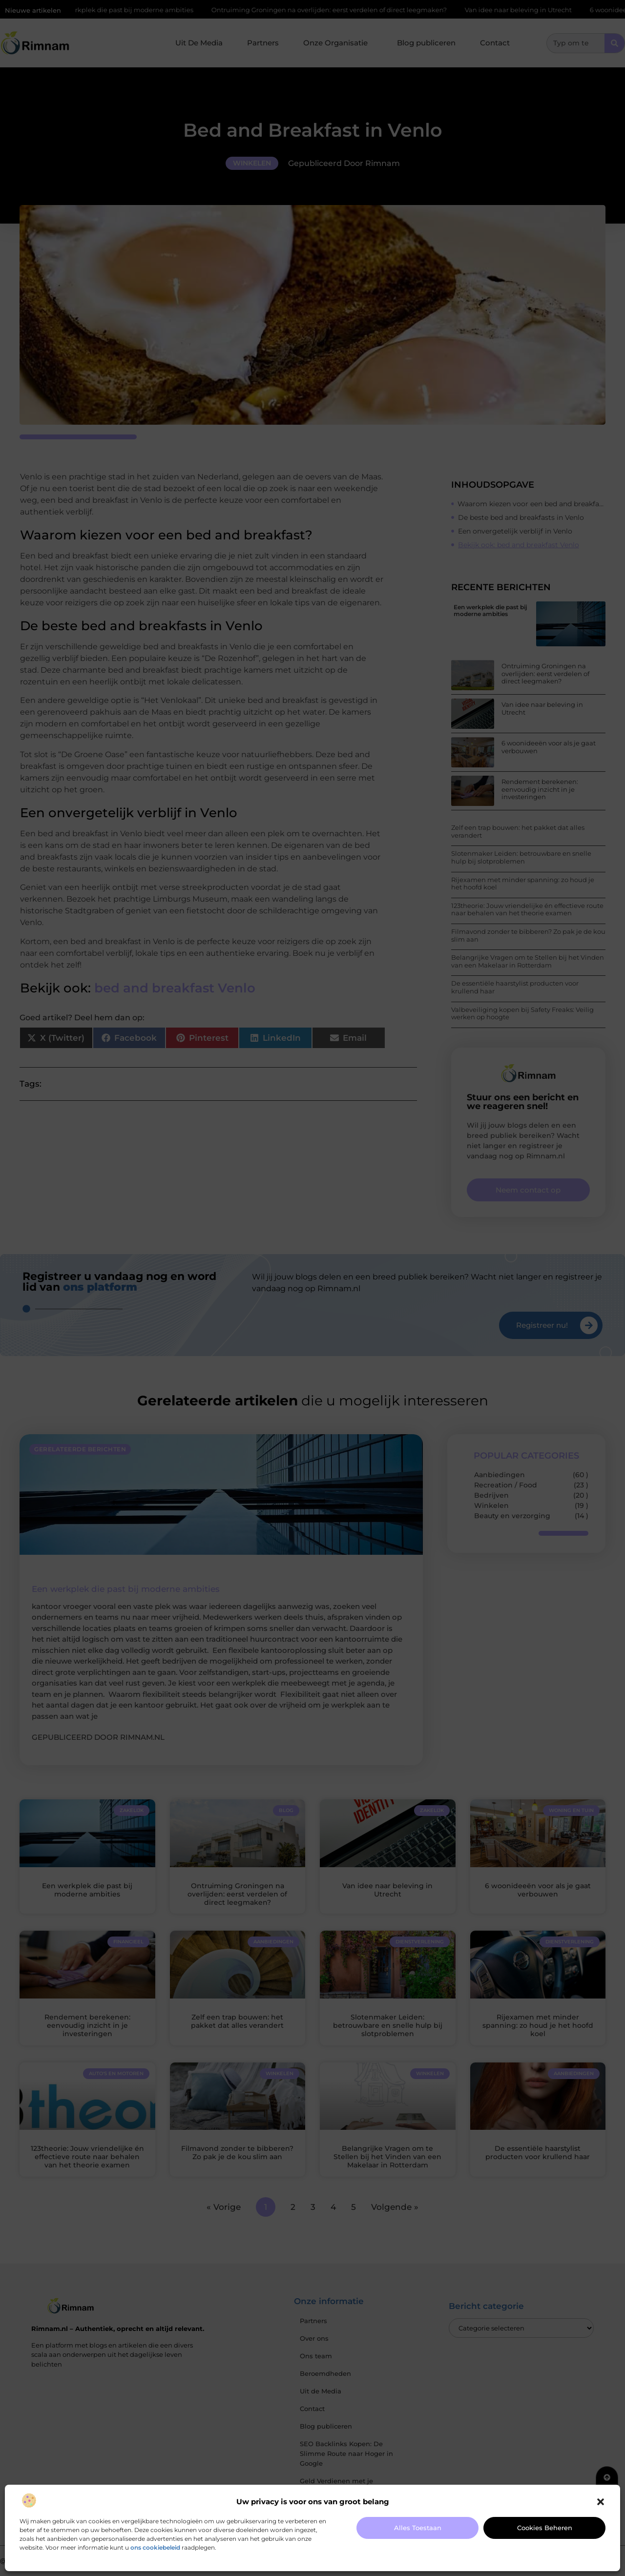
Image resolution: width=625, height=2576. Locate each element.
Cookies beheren (544, 2528)
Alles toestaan (417, 2528)
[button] (600, 2502)
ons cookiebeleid (155, 2547)
